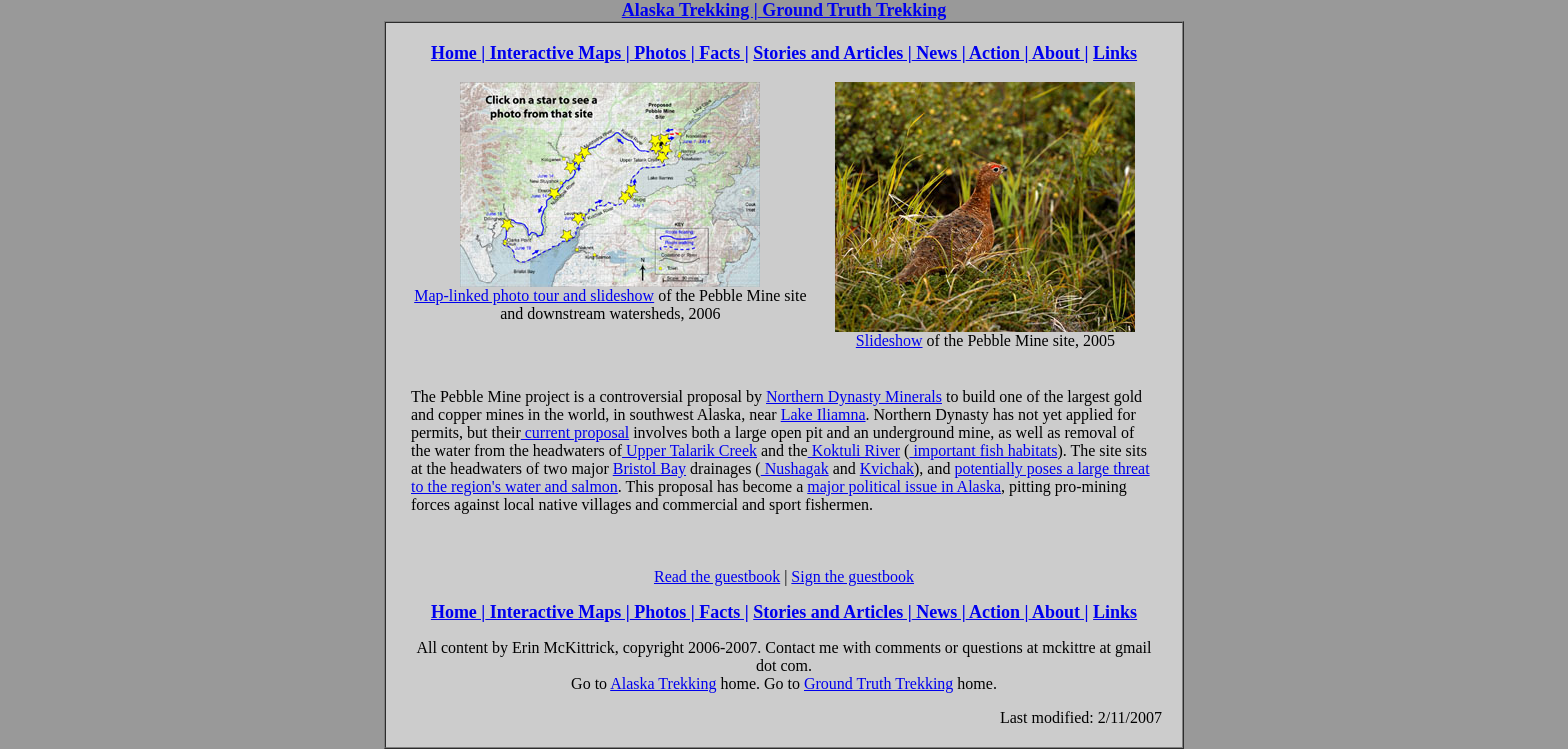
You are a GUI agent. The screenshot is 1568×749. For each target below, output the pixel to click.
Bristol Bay (649, 468)
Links (1115, 53)
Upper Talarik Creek (689, 450)
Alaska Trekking (663, 683)
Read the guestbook (717, 576)
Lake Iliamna (823, 414)
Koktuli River (854, 450)
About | (1059, 53)
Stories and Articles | (832, 53)
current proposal (575, 432)
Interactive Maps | (557, 53)
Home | (458, 53)
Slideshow (985, 333)
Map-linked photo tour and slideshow (587, 288)
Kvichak (887, 468)
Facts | (722, 53)
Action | (997, 53)
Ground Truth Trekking (852, 10)
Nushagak (795, 468)
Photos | (662, 53)
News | (939, 53)
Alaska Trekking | (690, 10)
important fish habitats (983, 450)
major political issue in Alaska (904, 486)
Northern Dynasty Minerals (854, 396)
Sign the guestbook (852, 576)
